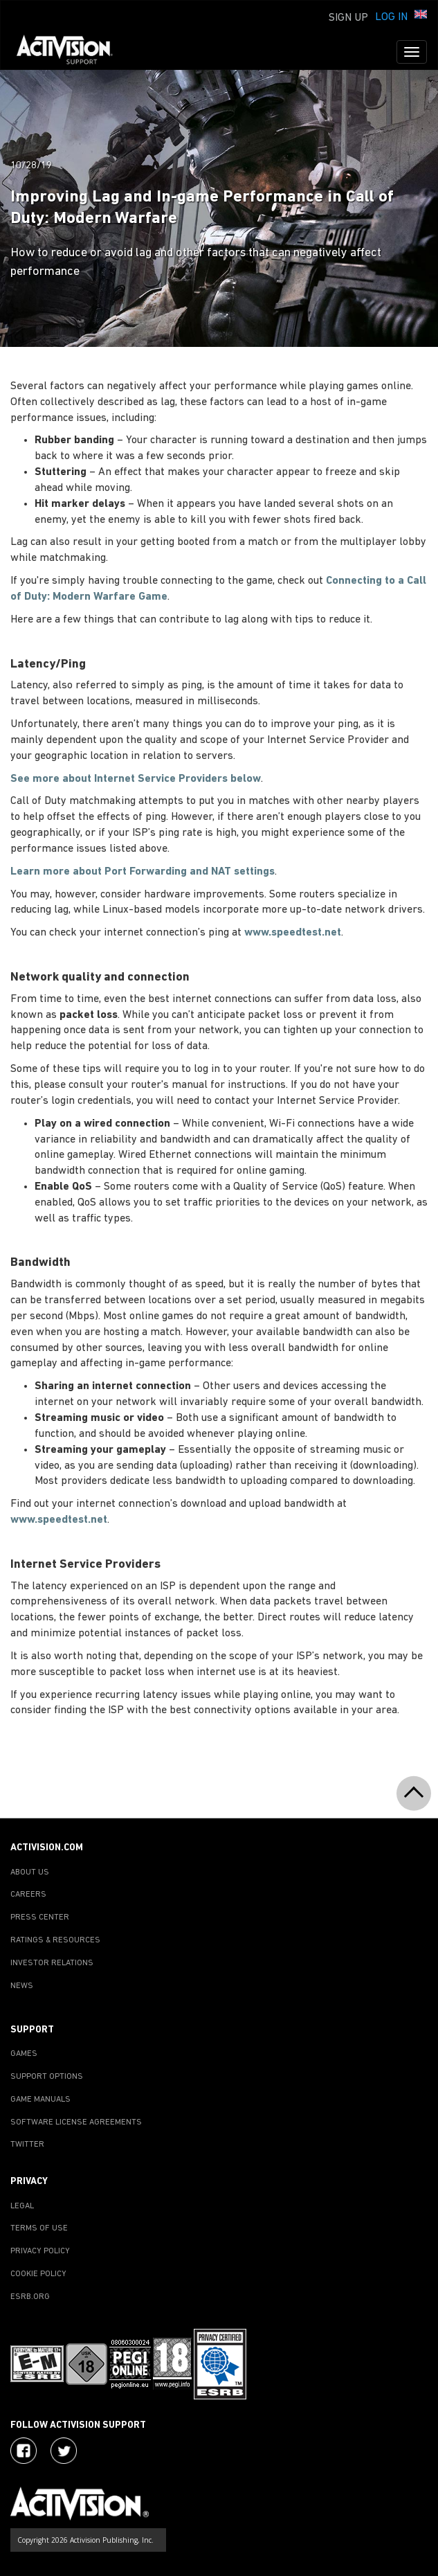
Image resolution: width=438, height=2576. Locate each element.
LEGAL (22, 2206)
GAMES (23, 2054)
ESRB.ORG (30, 2297)
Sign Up (348, 18)
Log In (391, 17)
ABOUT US (29, 1872)
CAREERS (28, 1894)
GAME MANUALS (40, 2099)
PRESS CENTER (39, 1917)
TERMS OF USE (39, 2228)
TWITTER (27, 2144)
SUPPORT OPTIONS (46, 2077)
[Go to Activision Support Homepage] (71, 52)
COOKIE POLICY (38, 2274)
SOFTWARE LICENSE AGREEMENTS (76, 2122)
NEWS (21, 1986)
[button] (420, 15)
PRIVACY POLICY (40, 2251)
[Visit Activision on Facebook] (23, 2451)
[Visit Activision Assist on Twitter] (64, 2451)
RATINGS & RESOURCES (55, 1940)
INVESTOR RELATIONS (51, 1963)
